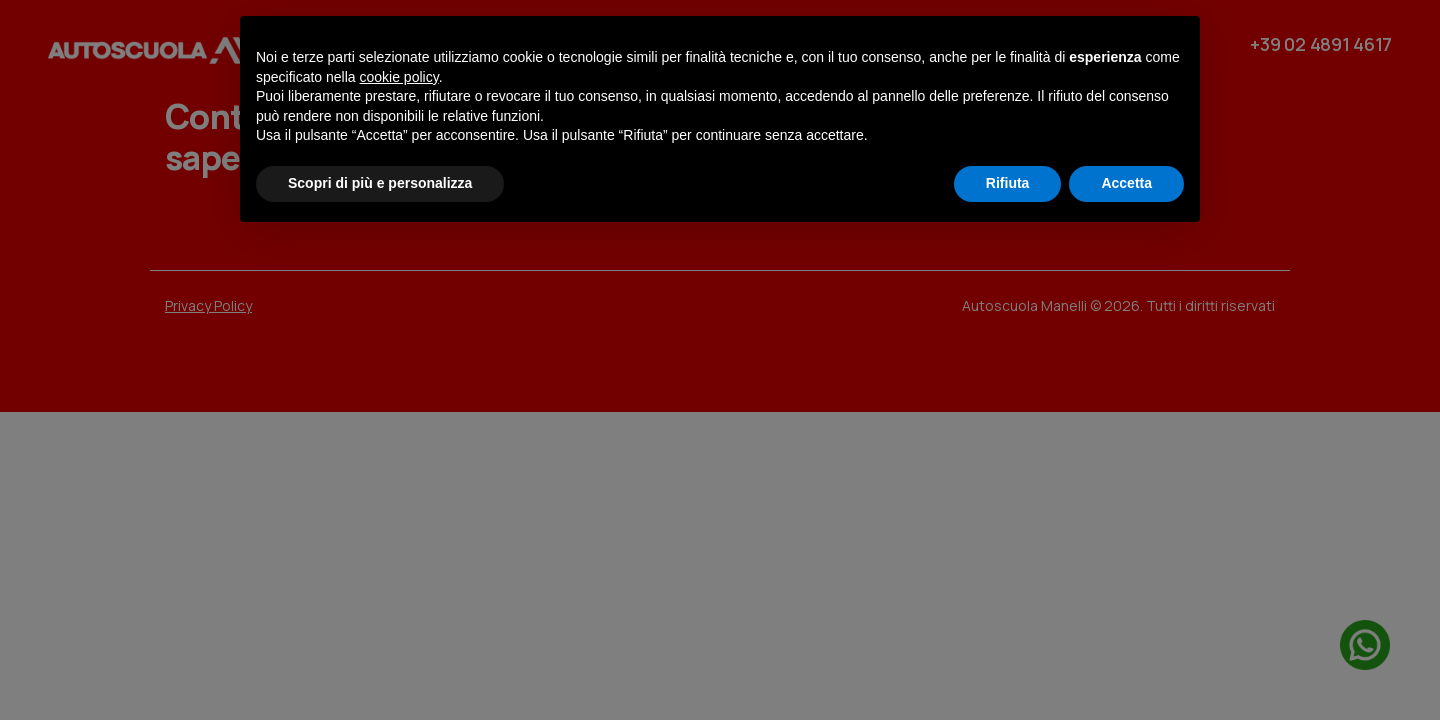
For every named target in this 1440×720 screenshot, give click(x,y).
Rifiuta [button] (1008, 183)
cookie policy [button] (399, 77)
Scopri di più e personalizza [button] (380, 183)
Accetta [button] (1126, 183)
